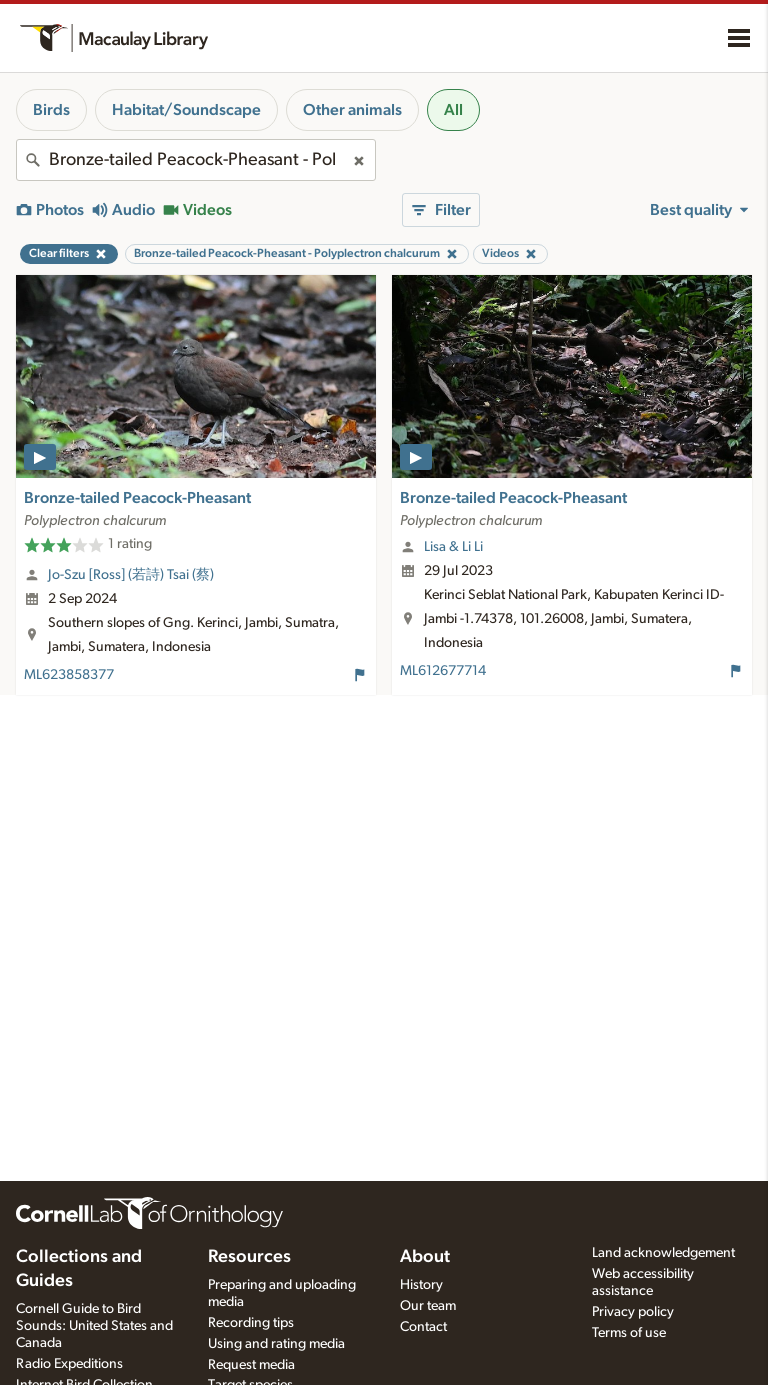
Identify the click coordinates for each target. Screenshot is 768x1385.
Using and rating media (276, 1344)
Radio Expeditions (69, 1364)
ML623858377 (69, 675)
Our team (428, 1306)
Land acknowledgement (663, 1253)
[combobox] (196, 160)
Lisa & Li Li (453, 547)
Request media (251, 1365)
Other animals (352, 110)
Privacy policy (633, 1312)
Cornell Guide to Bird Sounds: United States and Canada (94, 1326)
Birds (51, 110)
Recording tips (251, 1323)
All (453, 110)
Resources (249, 1257)
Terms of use (629, 1333)
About (425, 1257)
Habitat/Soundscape (186, 110)
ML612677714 (443, 671)
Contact (423, 1327)
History (421, 1285)
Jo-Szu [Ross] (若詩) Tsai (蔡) (131, 575)
